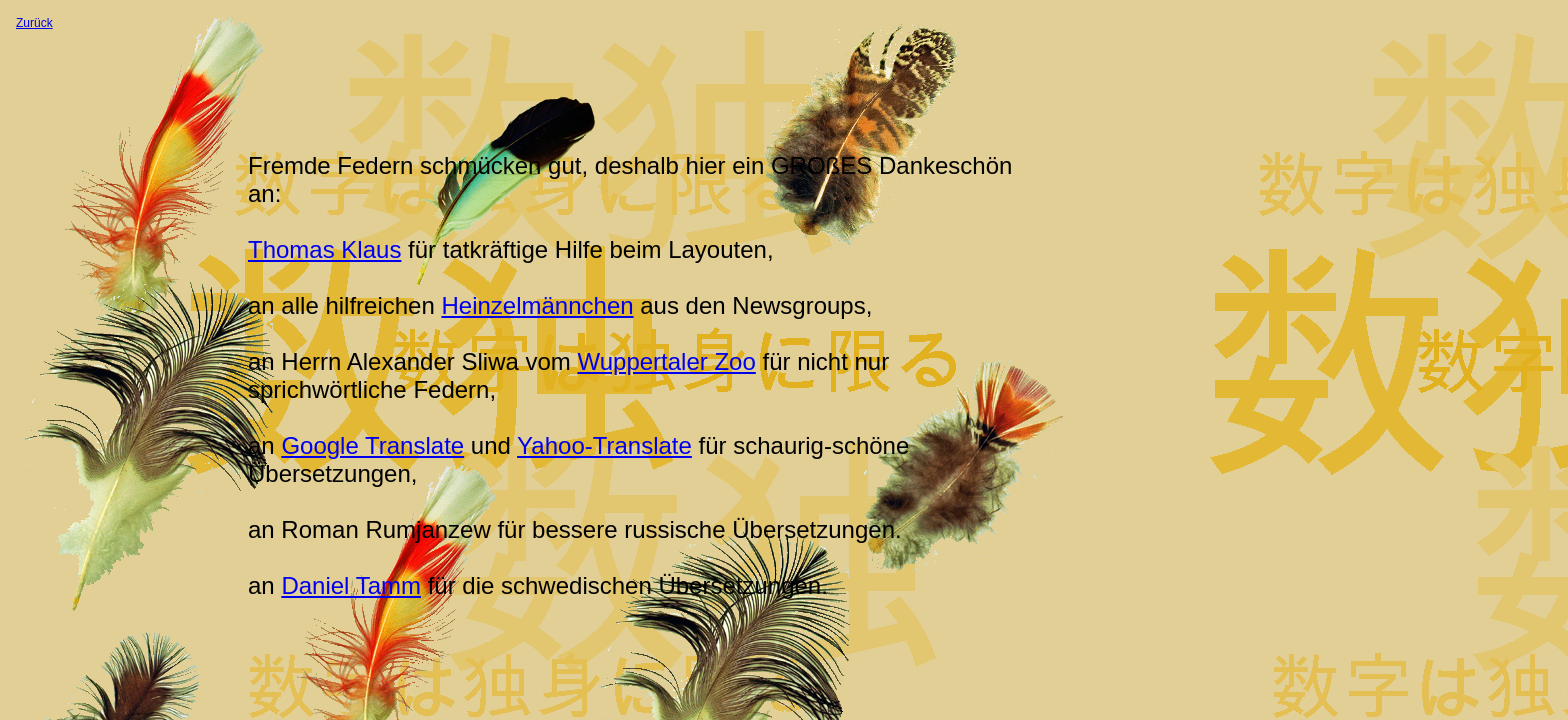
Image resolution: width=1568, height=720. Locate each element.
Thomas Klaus (324, 249)
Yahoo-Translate (604, 445)
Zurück (34, 23)
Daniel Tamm (351, 585)
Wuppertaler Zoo (666, 361)
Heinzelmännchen (537, 305)
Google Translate (372, 445)
